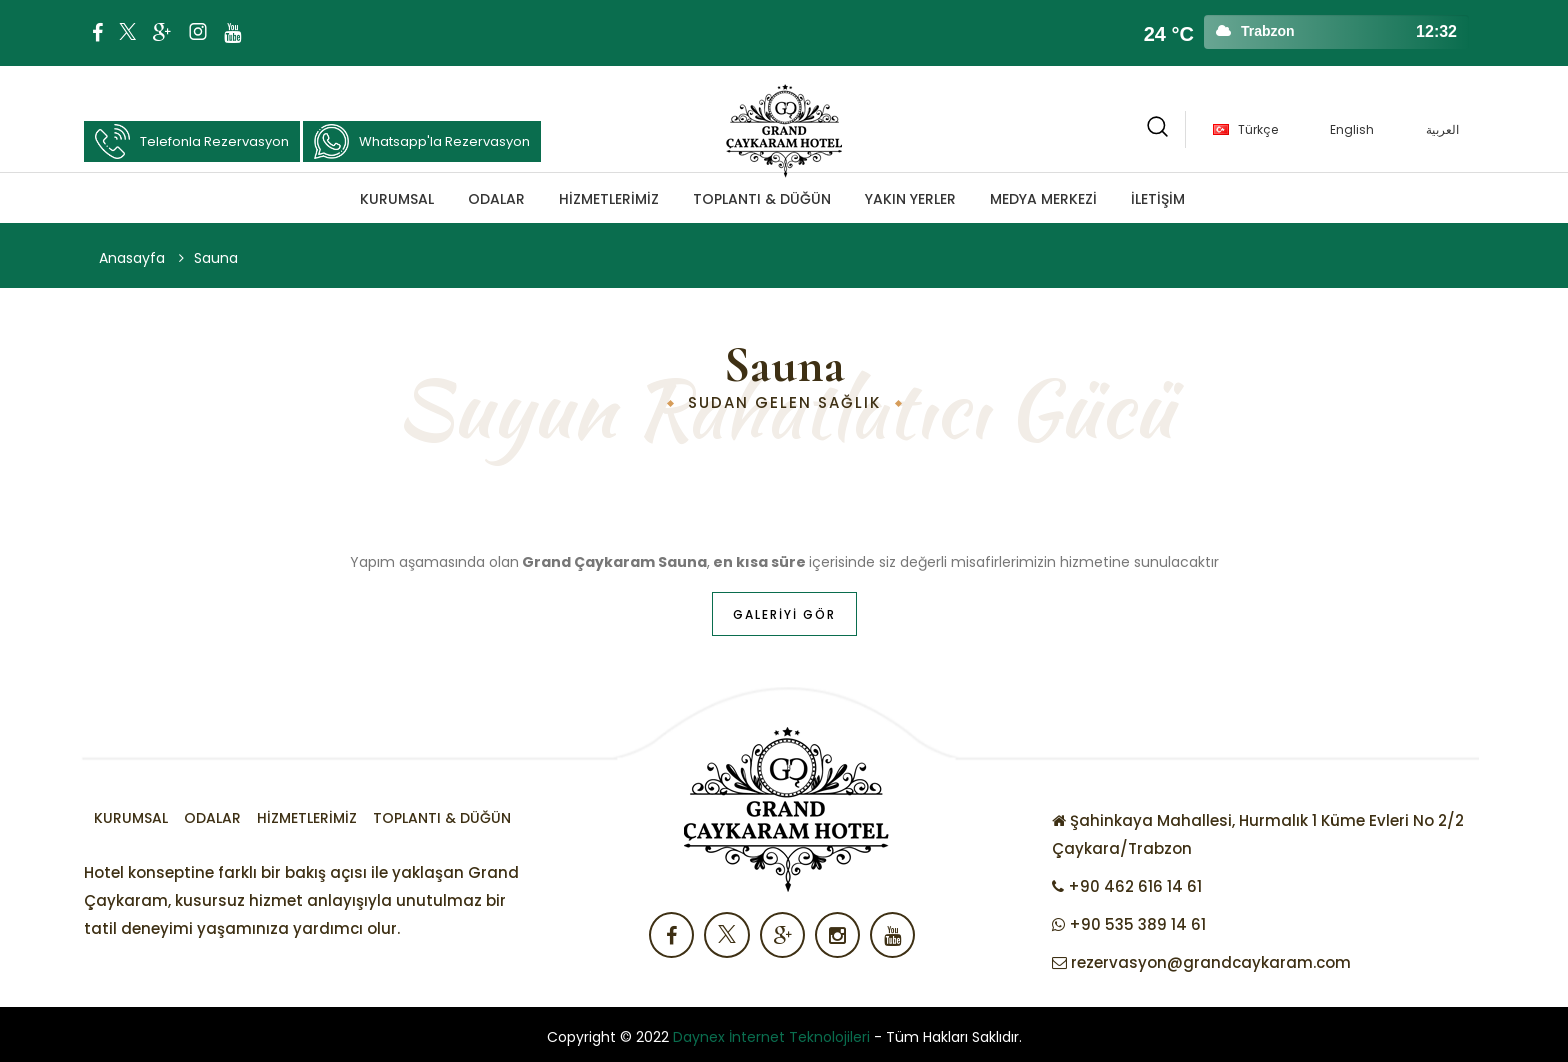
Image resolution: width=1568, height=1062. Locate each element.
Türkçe (1258, 129)
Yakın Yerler (910, 199)
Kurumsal (397, 199)
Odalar (496, 199)
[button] (1157, 129)
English (1352, 129)
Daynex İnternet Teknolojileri (771, 1037)
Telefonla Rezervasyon (192, 141)
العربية (1442, 129)
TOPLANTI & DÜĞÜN (762, 199)
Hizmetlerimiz (609, 199)
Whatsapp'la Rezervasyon (422, 141)
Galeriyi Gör (784, 614)
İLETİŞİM (1158, 199)
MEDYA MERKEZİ (1043, 199)
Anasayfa (132, 258)
